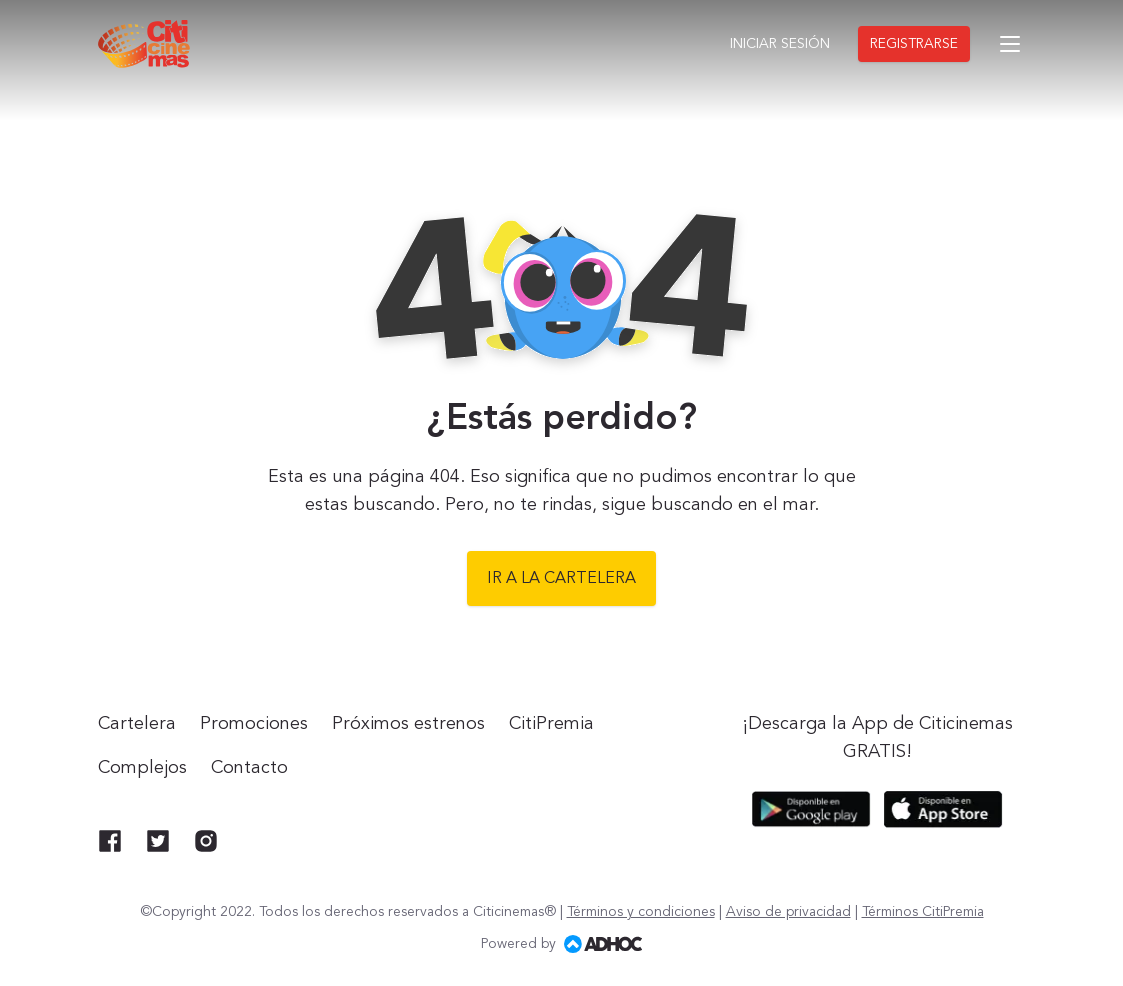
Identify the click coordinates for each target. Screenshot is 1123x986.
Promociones (254, 724)
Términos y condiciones (641, 912)
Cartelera (137, 724)
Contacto (249, 768)
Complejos (142, 768)
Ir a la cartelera (561, 579)
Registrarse (914, 44)
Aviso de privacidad (788, 912)
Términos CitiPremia (923, 912)
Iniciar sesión (780, 44)
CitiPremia (551, 724)
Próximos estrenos (408, 724)
